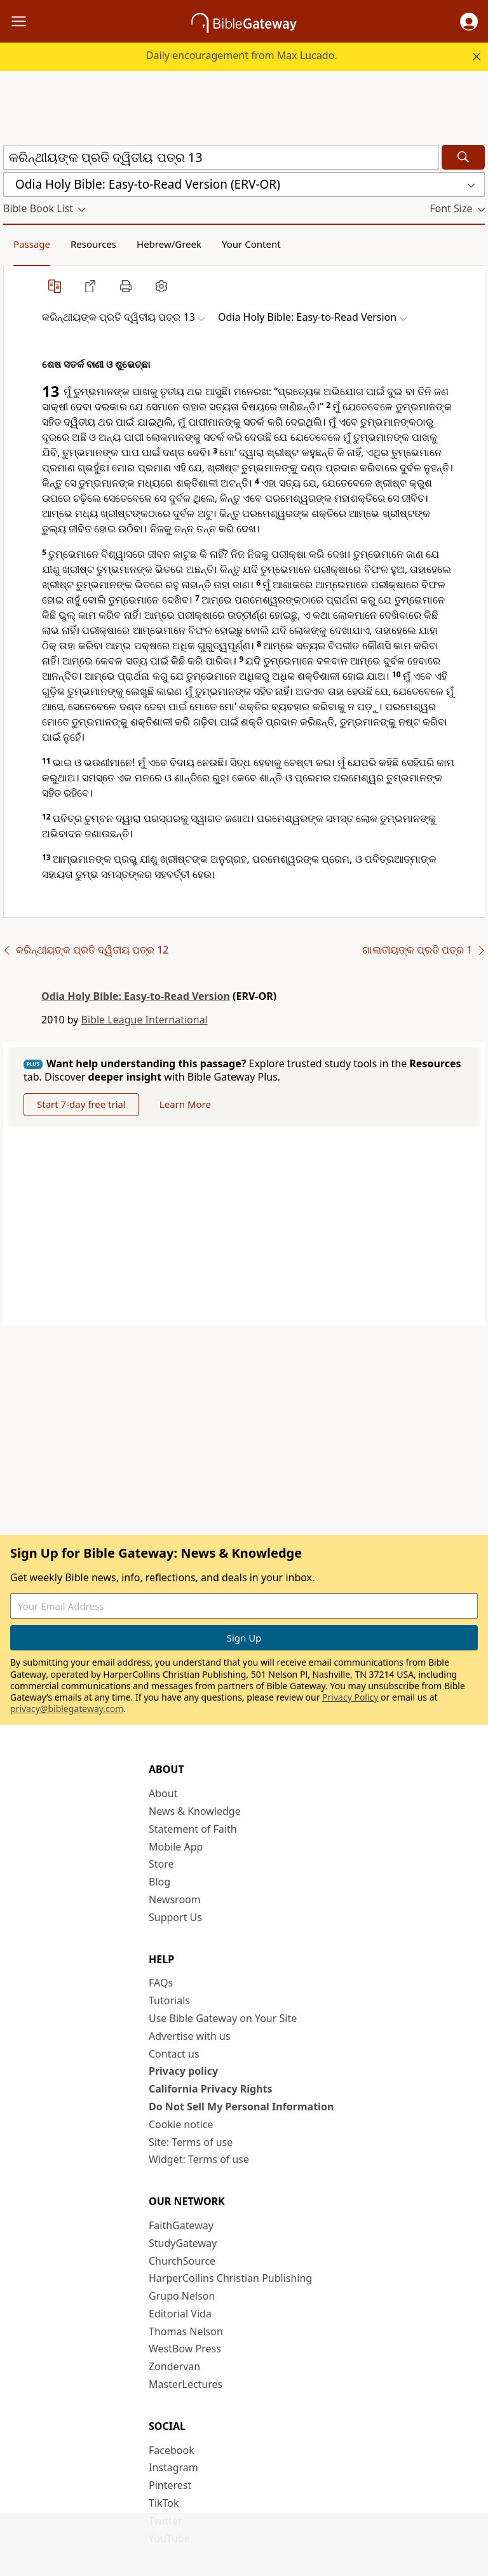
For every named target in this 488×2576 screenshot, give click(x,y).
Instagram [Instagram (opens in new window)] (173, 2467)
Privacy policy (183, 2071)
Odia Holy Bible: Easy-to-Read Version (135, 996)
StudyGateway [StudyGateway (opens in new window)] (183, 2243)
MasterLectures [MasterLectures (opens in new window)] (185, 2384)
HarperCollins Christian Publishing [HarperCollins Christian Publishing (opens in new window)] (230, 2278)
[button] (469, 21)
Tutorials (169, 2000)
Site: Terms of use (191, 2142)
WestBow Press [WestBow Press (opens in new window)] (185, 2349)
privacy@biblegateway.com (66, 1709)
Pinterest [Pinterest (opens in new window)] (170, 2485)
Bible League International (144, 1020)
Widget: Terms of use (199, 2159)
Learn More (185, 1104)
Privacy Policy (350, 1697)
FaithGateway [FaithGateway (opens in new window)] (181, 2225)
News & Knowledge (195, 1811)
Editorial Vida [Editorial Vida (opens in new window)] (180, 2314)
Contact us (174, 2054)
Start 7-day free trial (81, 1104)
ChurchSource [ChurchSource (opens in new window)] (182, 2261)
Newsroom (175, 1899)
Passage (31, 244)
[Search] (463, 157)
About (163, 1793)
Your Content (251, 244)
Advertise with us (190, 2036)
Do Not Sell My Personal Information (241, 2107)
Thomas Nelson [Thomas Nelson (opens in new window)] (186, 2331)
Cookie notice (181, 2124)
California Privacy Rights (211, 2089)
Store (161, 1864)
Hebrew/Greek (169, 244)
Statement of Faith (193, 1829)
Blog (159, 1882)
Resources (93, 244)
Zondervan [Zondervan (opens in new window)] (174, 2366)
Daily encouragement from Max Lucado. (241, 55)
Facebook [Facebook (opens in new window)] (171, 2450)
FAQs (161, 1983)
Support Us (175, 1917)
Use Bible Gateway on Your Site (223, 2018)
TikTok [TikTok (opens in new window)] (164, 2503)
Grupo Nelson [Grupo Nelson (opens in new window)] (182, 2296)
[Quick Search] (221, 157)
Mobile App (176, 1847)
